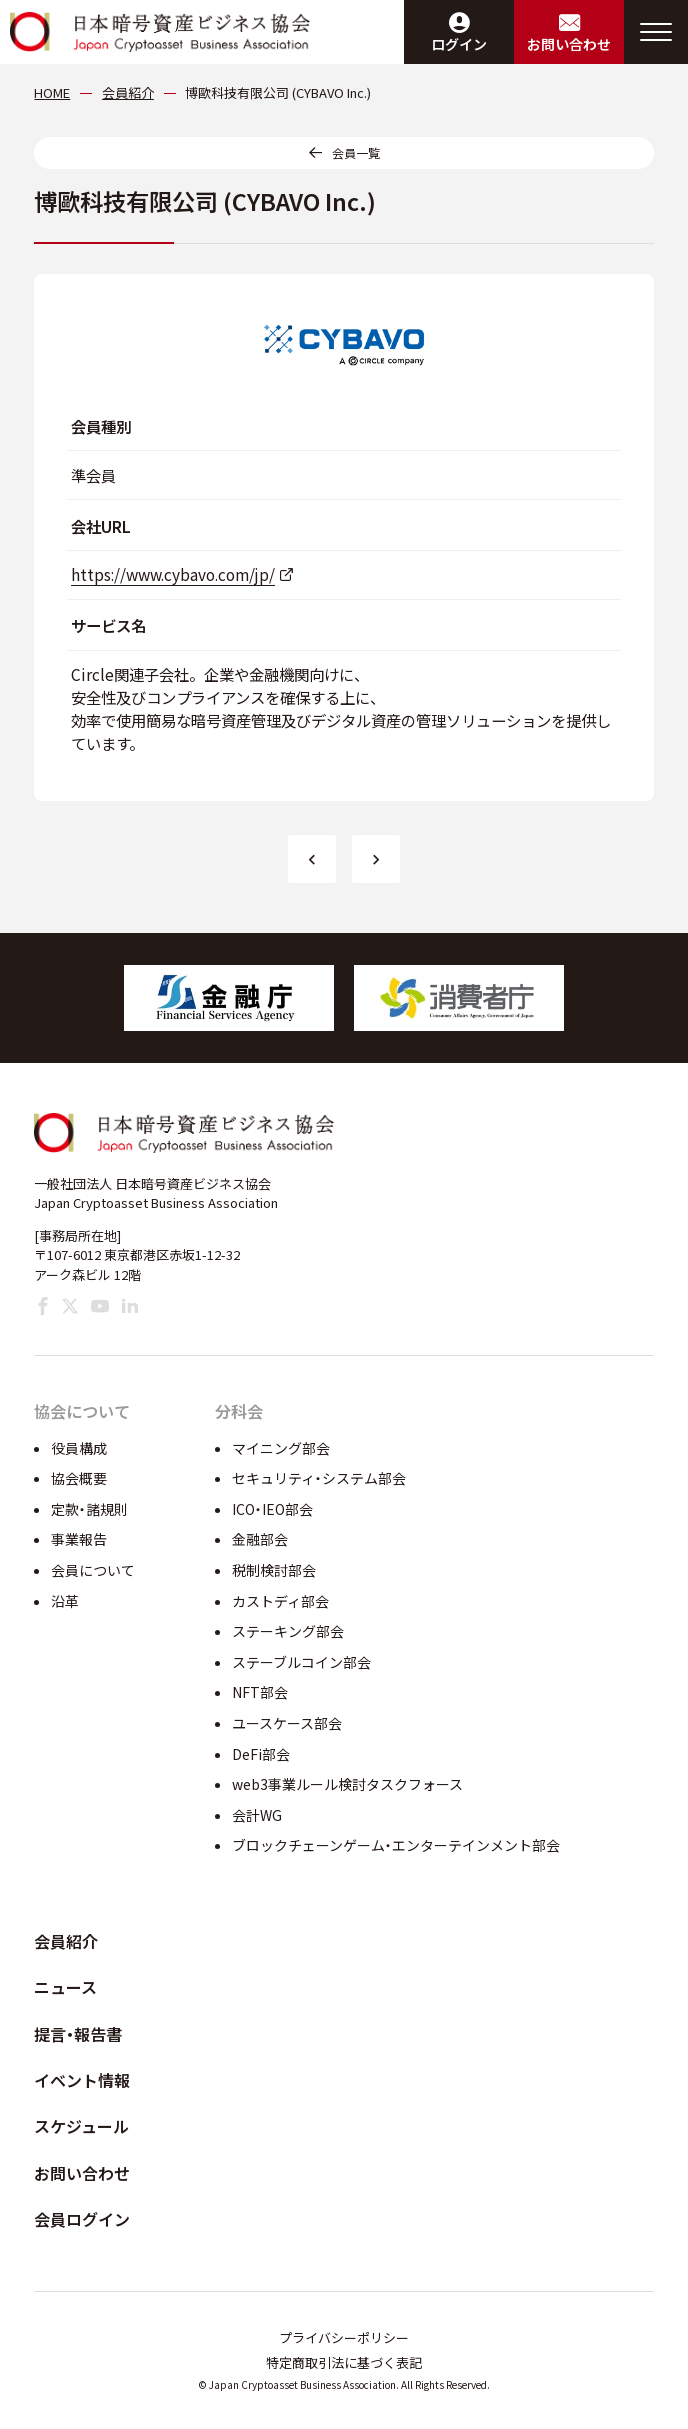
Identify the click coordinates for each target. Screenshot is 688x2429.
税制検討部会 (274, 1570)
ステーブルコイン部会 (301, 1662)
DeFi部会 (261, 1754)
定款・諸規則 (89, 1509)
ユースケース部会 (287, 1723)
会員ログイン (82, 2219)
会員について (93, 1570)
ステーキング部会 (288, 1631)
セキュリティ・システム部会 (319, 1478)
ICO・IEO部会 (272, 1509)
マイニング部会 (281, 1448)
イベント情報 (82, 2080)
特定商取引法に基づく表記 (344, 2362)
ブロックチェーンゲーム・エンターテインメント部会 (396, 1845)
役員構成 (79, 1448)
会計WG (257, 1815)
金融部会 (260, 1539)
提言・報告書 (78, 2034)
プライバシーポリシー (344, 2337)
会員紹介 (66, 1941)
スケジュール (81, 2126)
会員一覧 (356, 152)
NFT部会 (260, 1692)
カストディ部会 (280, 1601)
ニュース (65, 1987)
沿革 (65, 1601)
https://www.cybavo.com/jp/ (173, 574)
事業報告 (79, 1539)
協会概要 (79, 1478)
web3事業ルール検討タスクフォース (347, 1784)
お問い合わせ (82, 2173)
